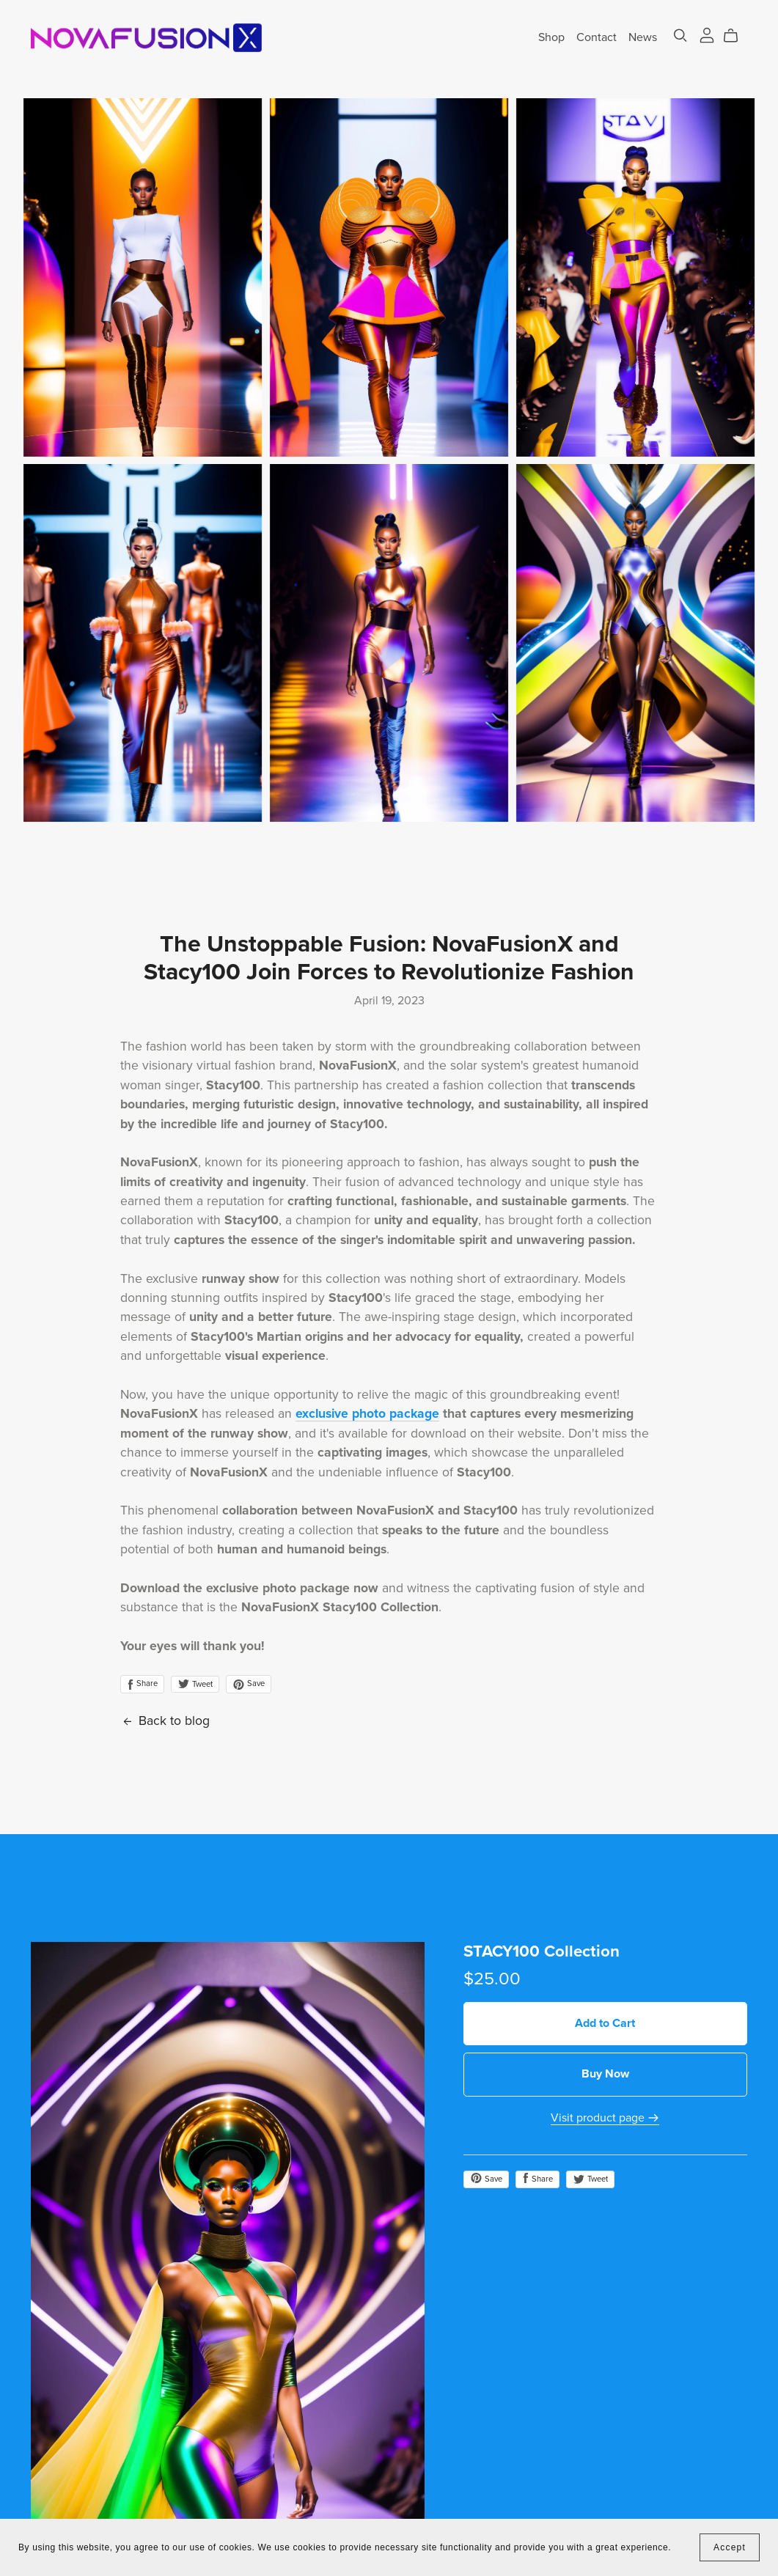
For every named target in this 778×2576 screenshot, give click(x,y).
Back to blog (165, 1721)
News (642, 37)
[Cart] (736, 36)
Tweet (195, 1684)
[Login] (707, 34)
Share (142, 1684)
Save (248, 1684)
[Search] (680, 36)
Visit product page (605, 2118)
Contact (596, 37)
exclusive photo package (367, 1413)
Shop (551, 37)
